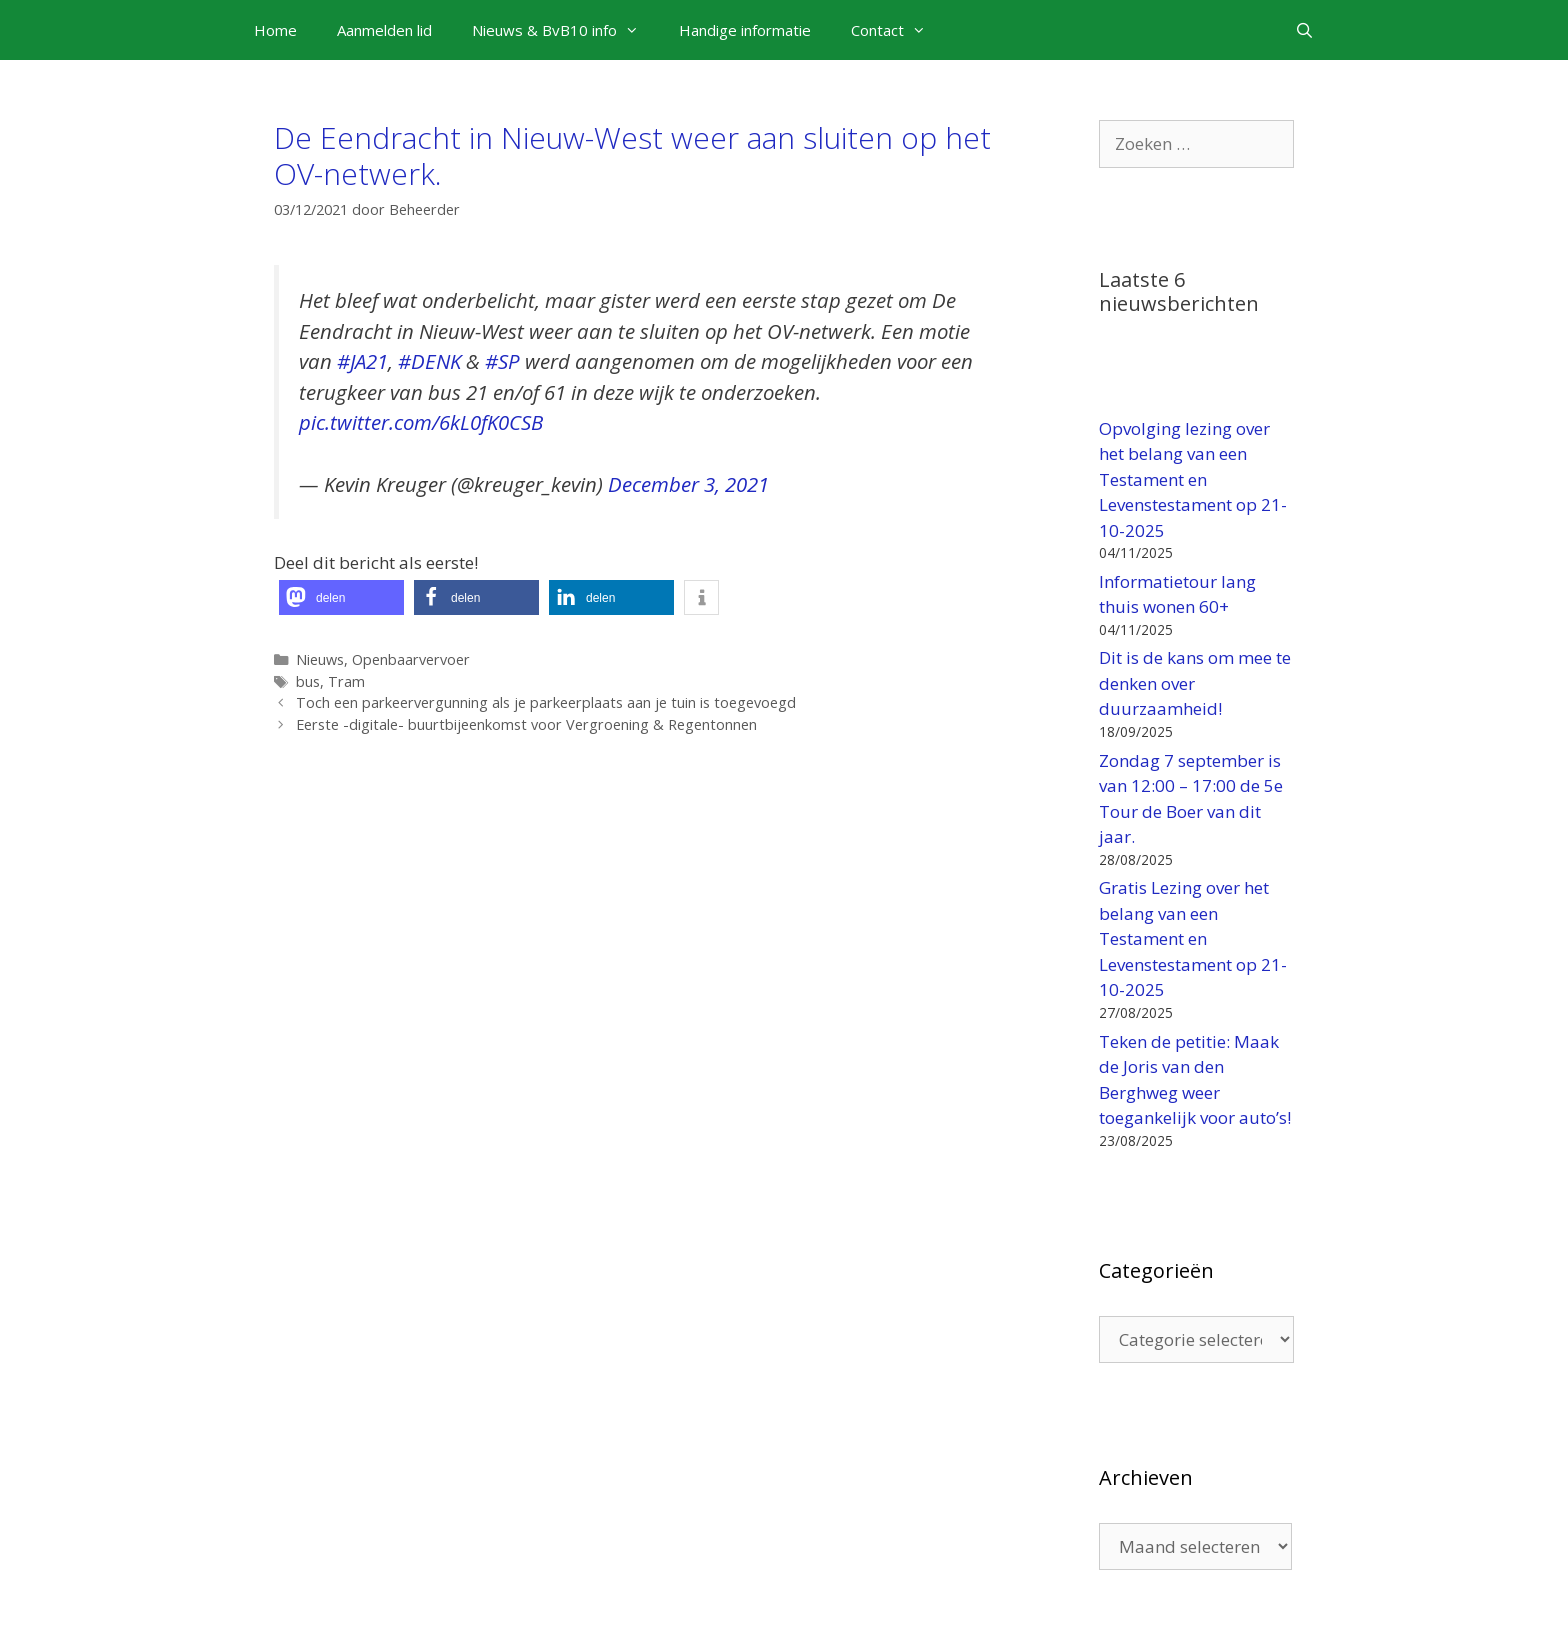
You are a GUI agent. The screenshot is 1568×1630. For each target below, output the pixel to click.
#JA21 (362, 361)
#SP (502, 361)
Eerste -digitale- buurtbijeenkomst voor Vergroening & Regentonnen (526, 724)
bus (308, 681)
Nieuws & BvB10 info (565, 30)
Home (275, 30)
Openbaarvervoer (411, 659)
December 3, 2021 (688, 484)
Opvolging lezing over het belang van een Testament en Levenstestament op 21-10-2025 (1193, 479)
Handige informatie (745, 30)
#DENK (429, 361)
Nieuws (320, 659)
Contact (898, 30)
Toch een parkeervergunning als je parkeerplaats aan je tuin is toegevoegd (546, 702)
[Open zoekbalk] (1304, 30)
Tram (346, 681)
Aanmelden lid (384, 30)
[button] (341, 597)
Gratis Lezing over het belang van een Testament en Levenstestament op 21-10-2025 (1193, 938)
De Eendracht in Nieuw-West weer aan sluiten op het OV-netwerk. (632, 155)
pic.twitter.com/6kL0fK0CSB (421, 422)
